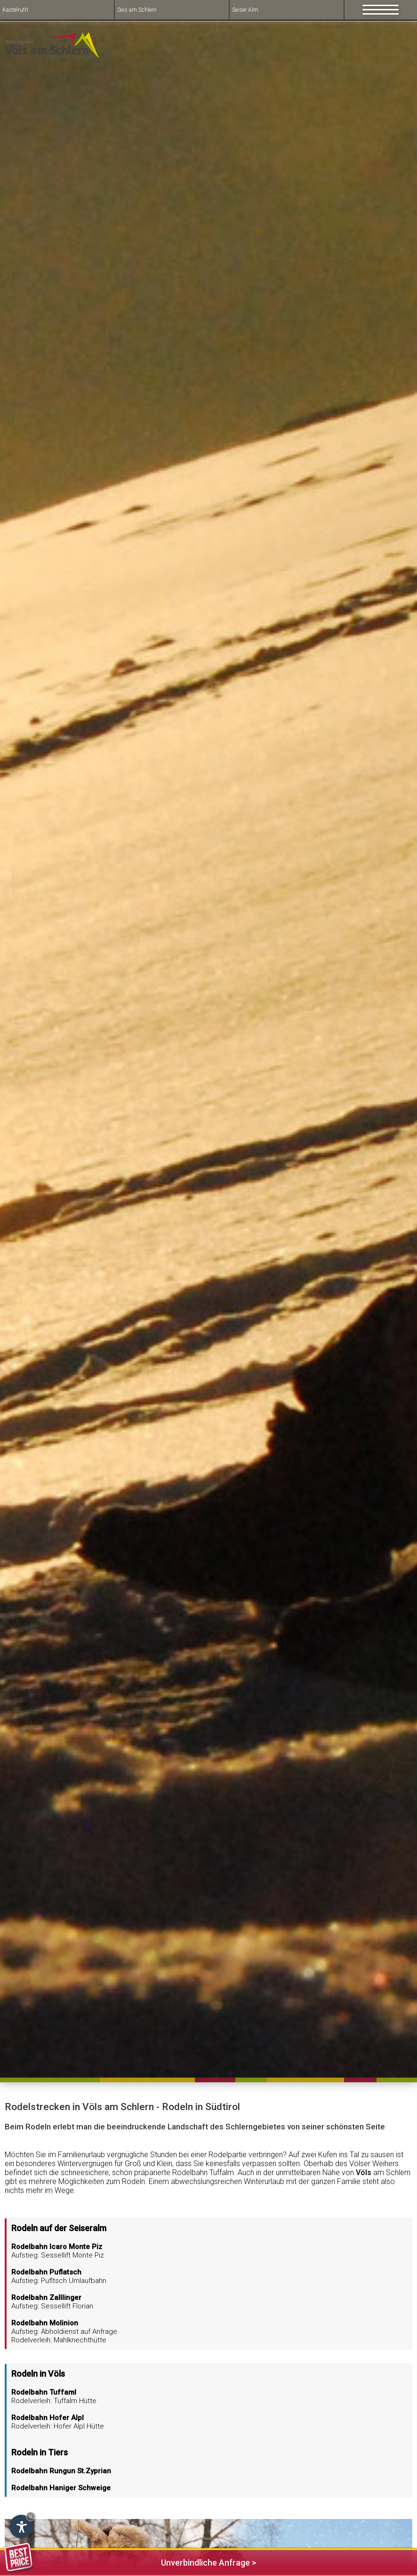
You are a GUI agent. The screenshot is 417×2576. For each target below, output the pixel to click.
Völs (363, 2172)
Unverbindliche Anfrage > (130, 2561)
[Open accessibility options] (21, 2526)
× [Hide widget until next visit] (30, 2516)
